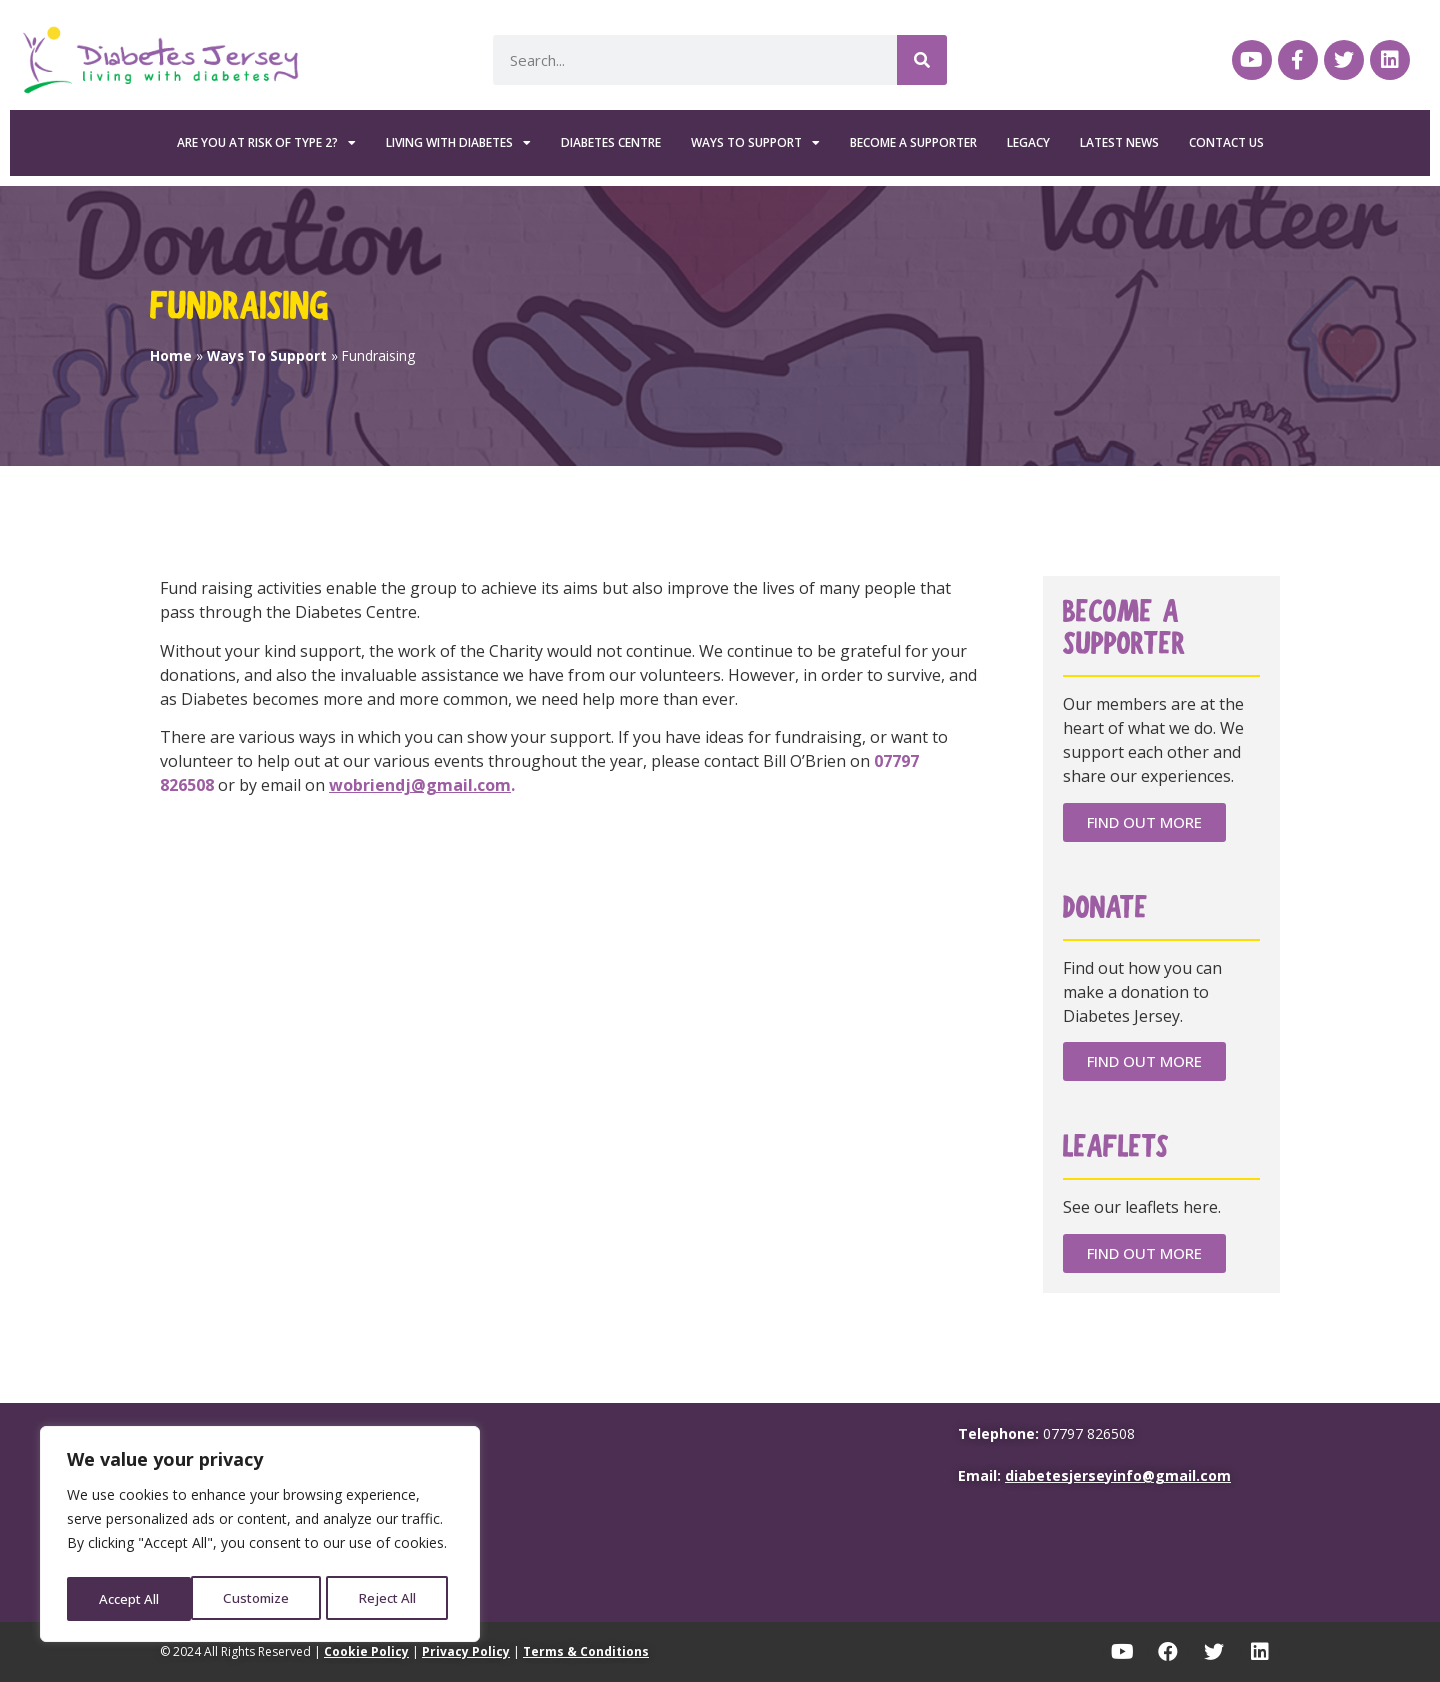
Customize (131, 1598)
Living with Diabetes (458, 143)
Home (171, 355)
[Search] (922, 60)
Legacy (1028, 142)
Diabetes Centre (611, 142)
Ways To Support (755, 143)
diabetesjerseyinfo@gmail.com (1118, 1475)
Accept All (392, 1598)
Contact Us (1226, 142)
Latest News (1119, 142)
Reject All (263, 1598)
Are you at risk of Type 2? (266, 143)
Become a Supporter (913, 142)
